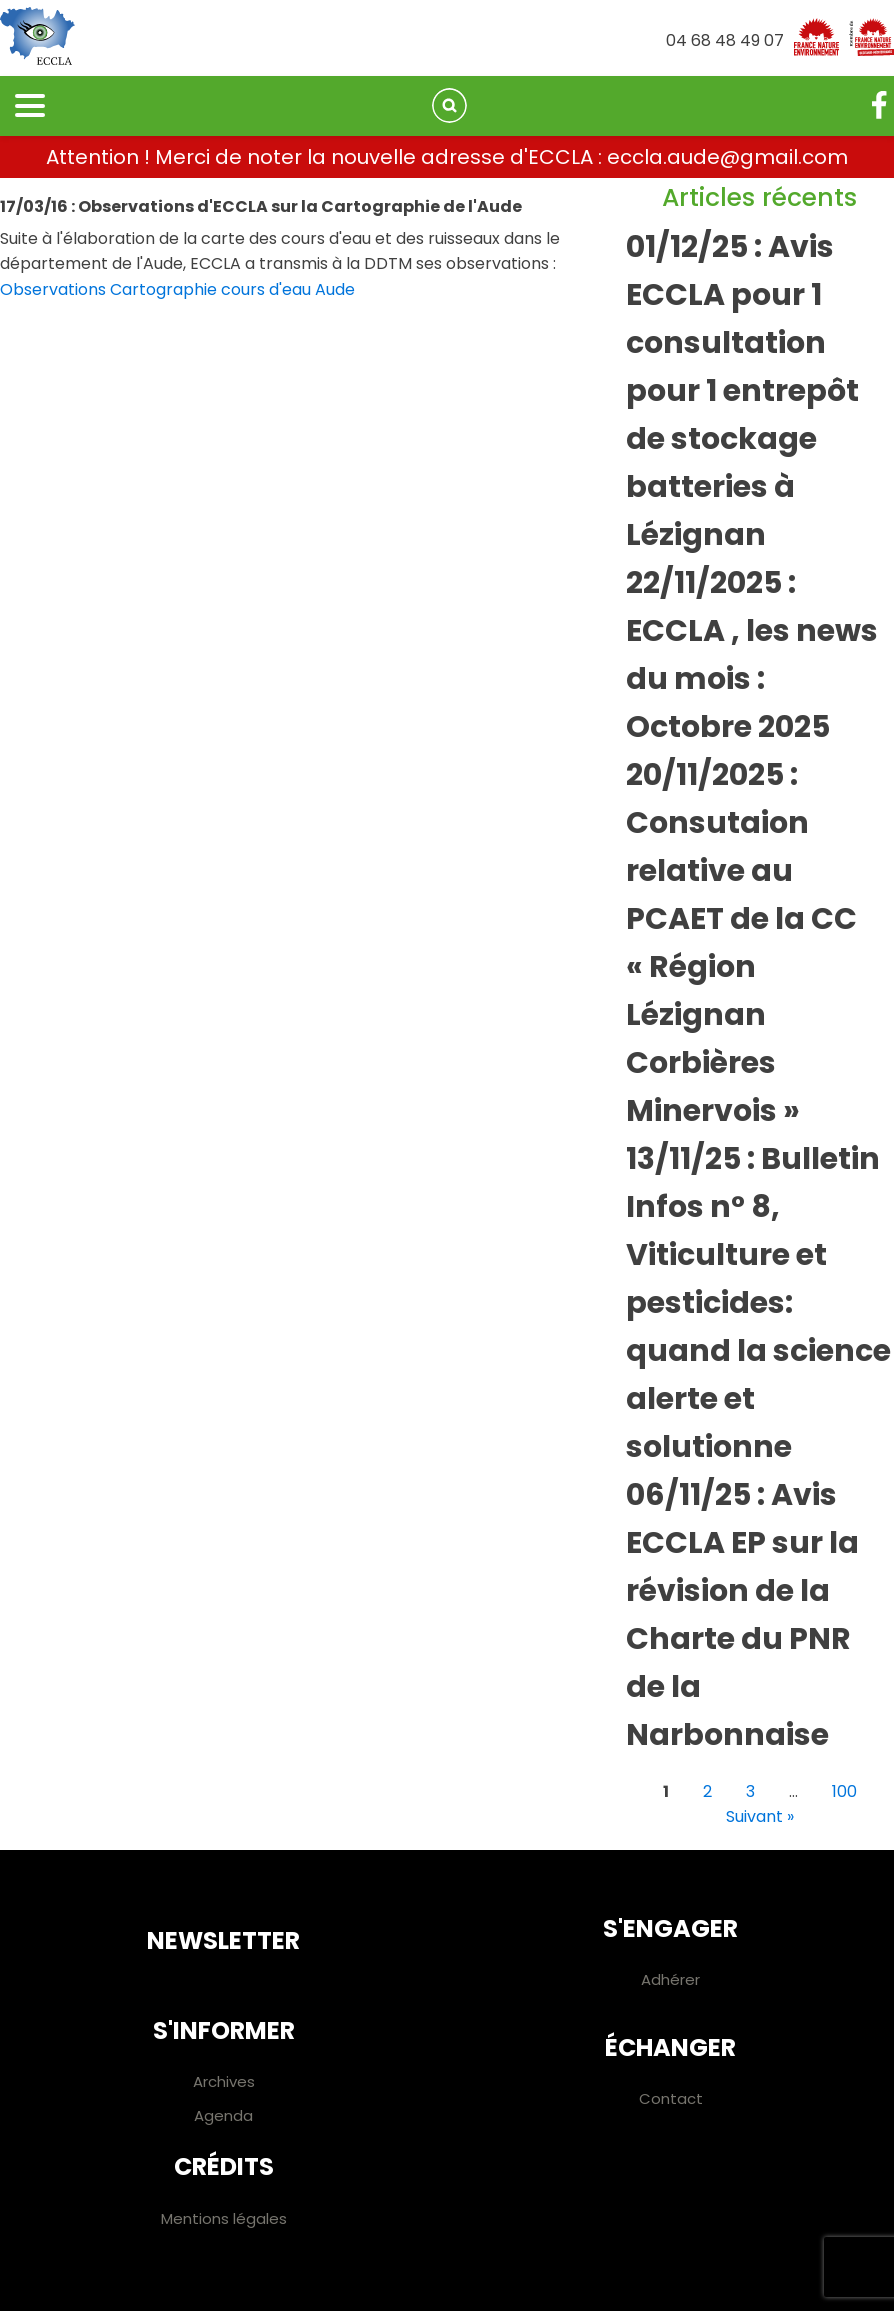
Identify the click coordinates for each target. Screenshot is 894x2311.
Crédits (224, 2166)
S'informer (224, 2030)
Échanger (670, 2047)
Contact (671, 2098)
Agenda (223, 2115)
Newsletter (223, 1940)
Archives (224, 2081)
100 (844, 1791)
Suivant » (760, 1816)
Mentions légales (224, 2218)
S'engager (670, 1928)
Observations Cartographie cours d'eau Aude (177, 289)
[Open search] (449, 105)
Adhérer (670, 1979)
